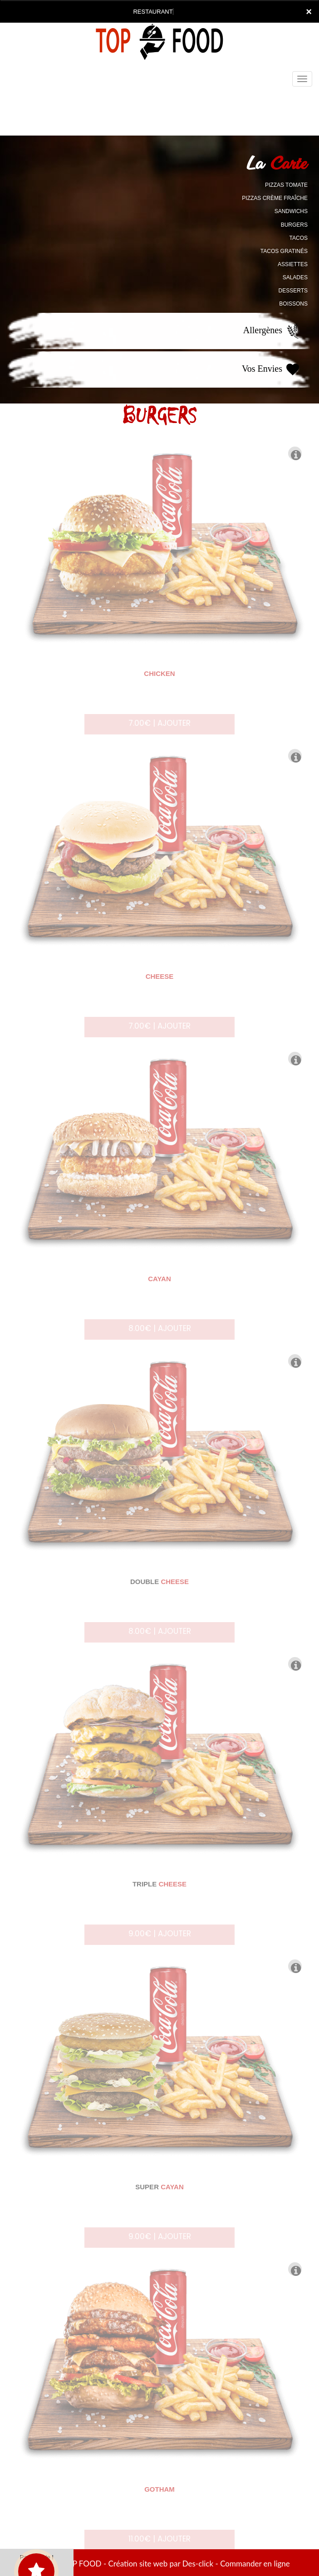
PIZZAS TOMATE (286, 185)
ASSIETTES (293, 264)
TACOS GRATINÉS (284, 251)
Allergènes (272, 331)
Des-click (197, 2563)
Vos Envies (271, 369)
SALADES (295, 277)
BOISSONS (293, 304)
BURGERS (294, 225)
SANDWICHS (291, 211)
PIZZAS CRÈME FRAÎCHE (275, 198)
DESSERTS (293, 290)
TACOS (299, 238)
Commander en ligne (255, 2563)
